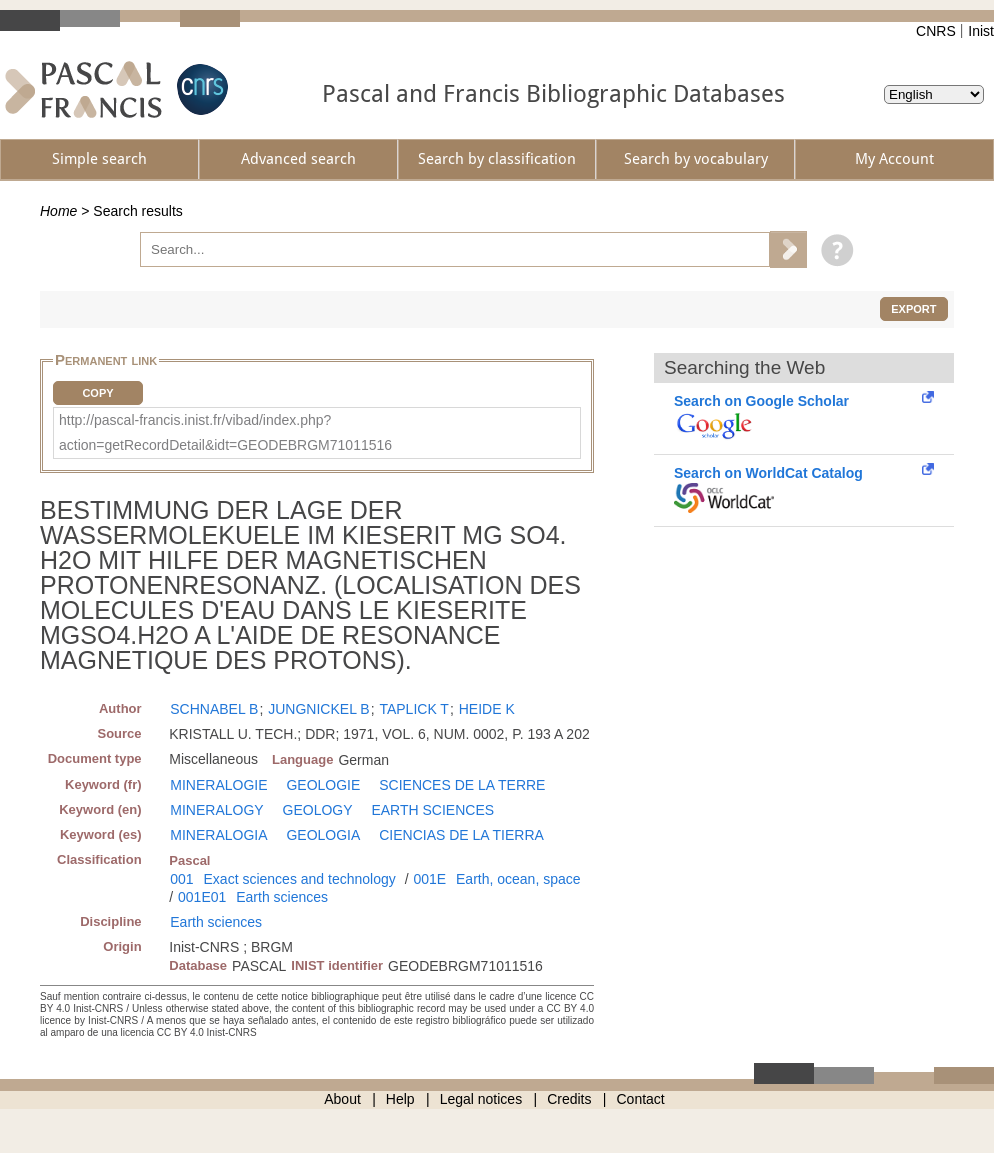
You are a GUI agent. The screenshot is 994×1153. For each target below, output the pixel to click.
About (342, 1099)
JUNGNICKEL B (318, 709)
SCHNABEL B (214, 709)
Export (913, 309)
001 (181, 879)
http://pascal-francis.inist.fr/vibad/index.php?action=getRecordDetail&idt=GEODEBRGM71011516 (225, 432)
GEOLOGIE (323, 785)
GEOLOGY (318, 810)
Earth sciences (282, 897)
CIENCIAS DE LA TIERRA (461, 835)
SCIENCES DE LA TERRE (462, 785)
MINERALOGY (216, 810)
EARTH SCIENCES (432, 810)
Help (400, 1099)
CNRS (936, 31)
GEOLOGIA (323, 835)
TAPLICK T (414, 709)
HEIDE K (487, 709)
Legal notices (481, 1099)
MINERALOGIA (218, 835)
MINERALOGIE (218, 785)
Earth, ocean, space (518, 879)
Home (58, 211)
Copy (97, 393)
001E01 (202, 897)
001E (429, 879)
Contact (641, 1099)
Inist (981, 31)
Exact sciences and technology (300, 879)
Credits (569, 1099)
